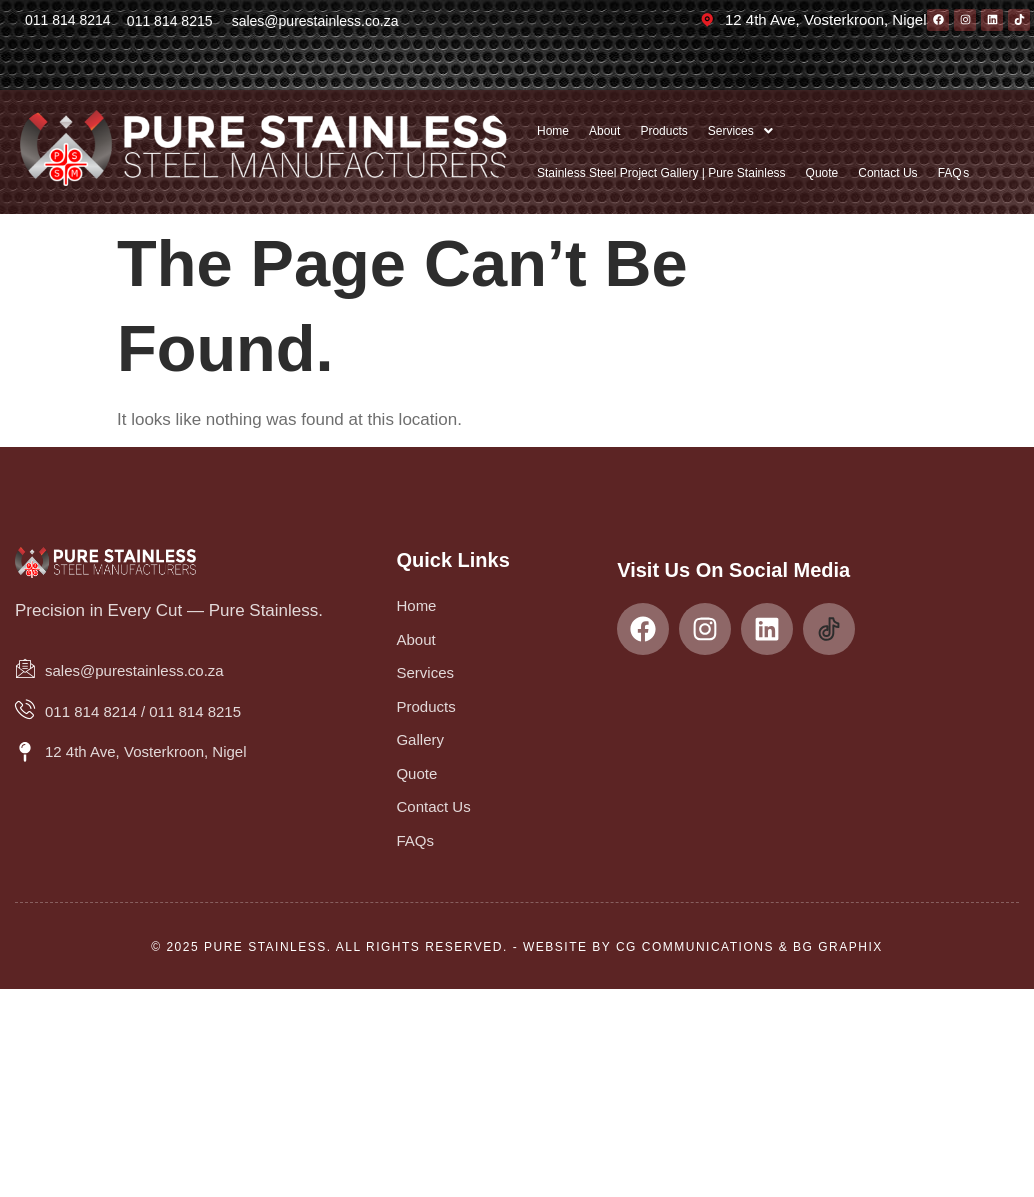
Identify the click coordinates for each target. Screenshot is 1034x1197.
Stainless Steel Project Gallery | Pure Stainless (661, 173)
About (604, 131)
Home (553, 131)
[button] (740, 131)
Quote (822, 173)
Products (663, 131)
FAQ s (954, 173)
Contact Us (887, 173)
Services (740, 131)
